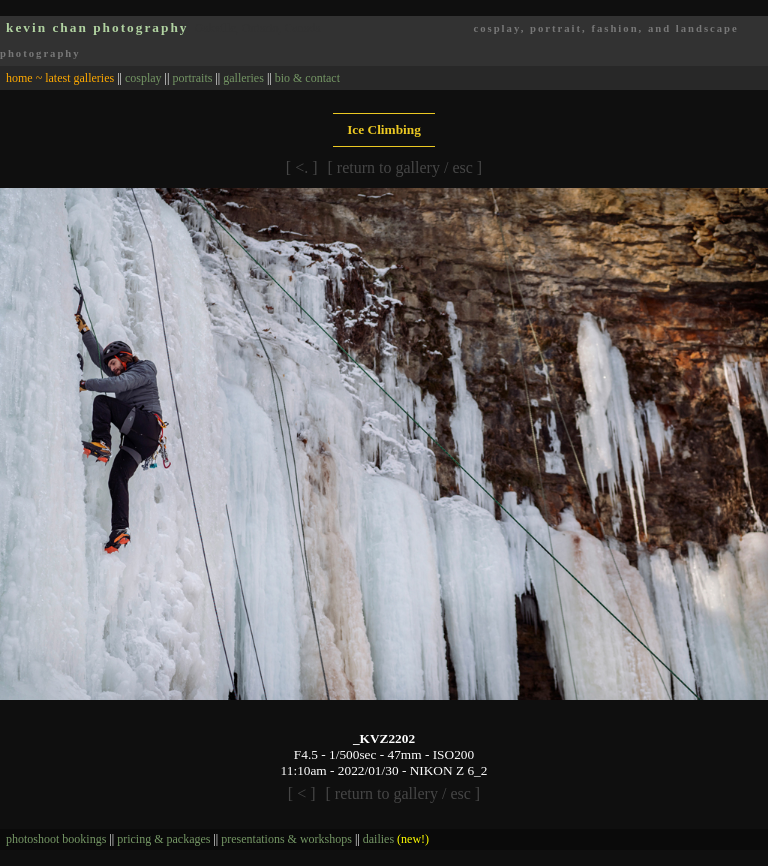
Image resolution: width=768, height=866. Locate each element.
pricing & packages (163, 839)
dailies (396, 839)
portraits (192, 78)
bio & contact (307, 78)
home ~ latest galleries (60, 78)
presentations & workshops (286, 839)
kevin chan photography (97, 27)
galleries (243, 78)
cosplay (143, 78)
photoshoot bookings (56, 839)
